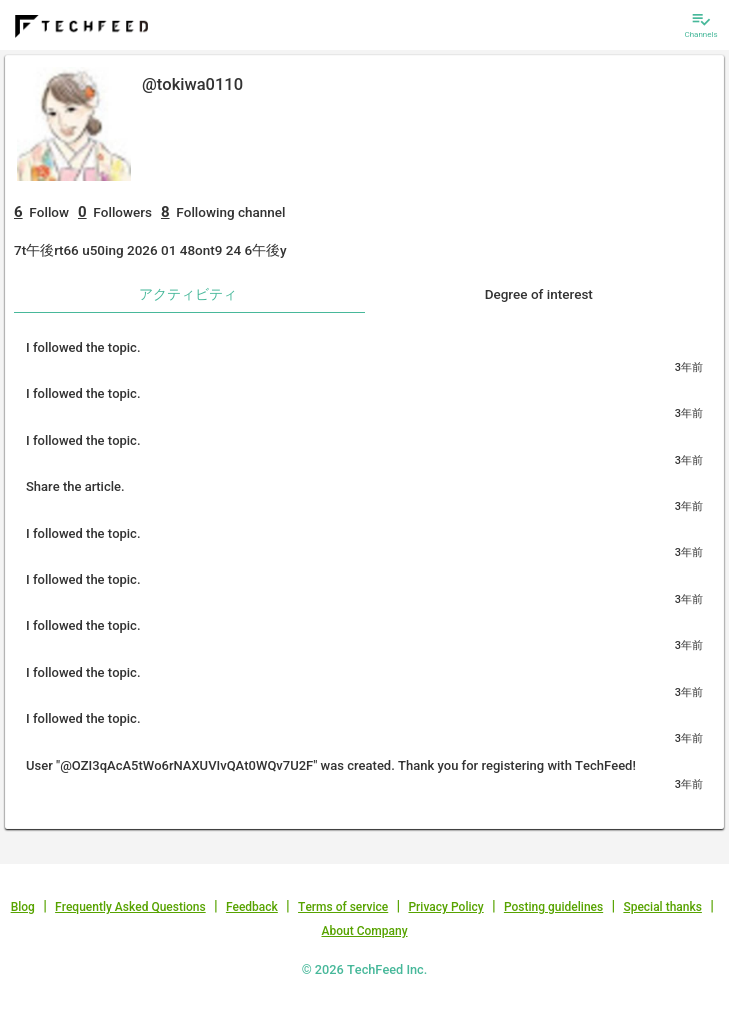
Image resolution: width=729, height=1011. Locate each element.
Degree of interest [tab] (539, 294)
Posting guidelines (553, 907)
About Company (364, 931)
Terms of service (343, 907)
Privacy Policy (445, 907)
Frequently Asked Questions (130, 907)
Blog (23, 907)
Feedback (252, 907)
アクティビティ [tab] (188, 294)
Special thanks (662, 907)
